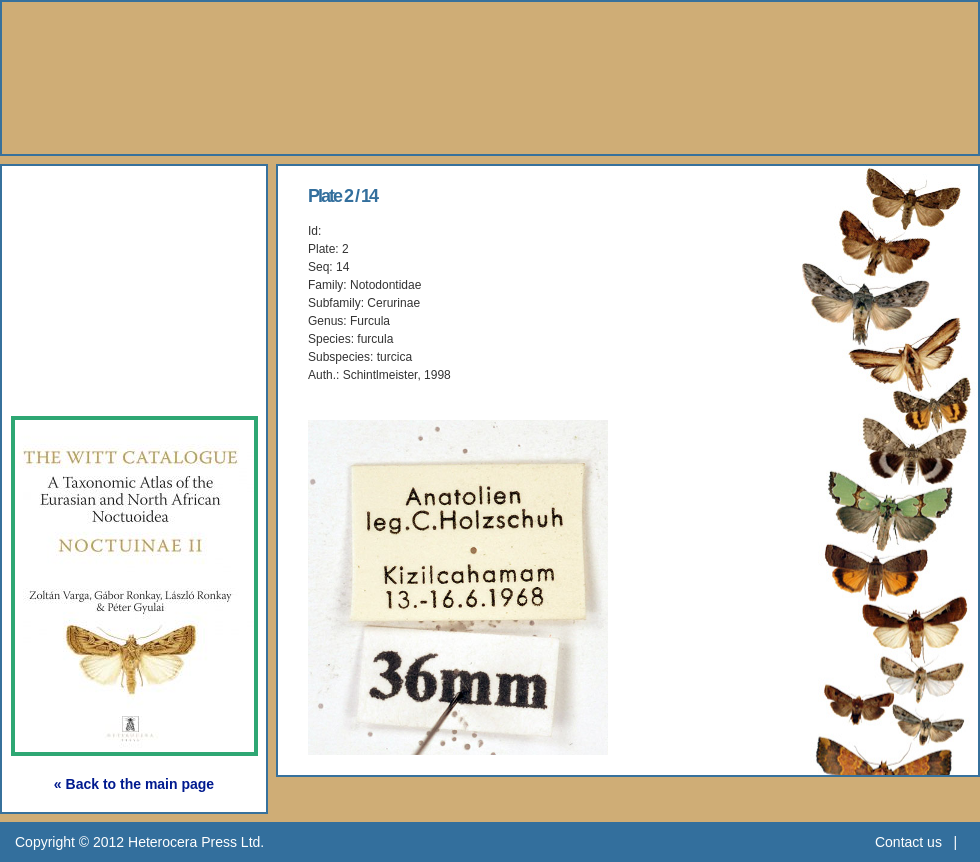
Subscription (97, 380)
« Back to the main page (134, 784)
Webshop (81, 334)
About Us (80, 196)
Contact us (908, 842)
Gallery (69, 288)
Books (64, 242)
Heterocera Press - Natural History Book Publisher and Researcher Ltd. (490, 78)
